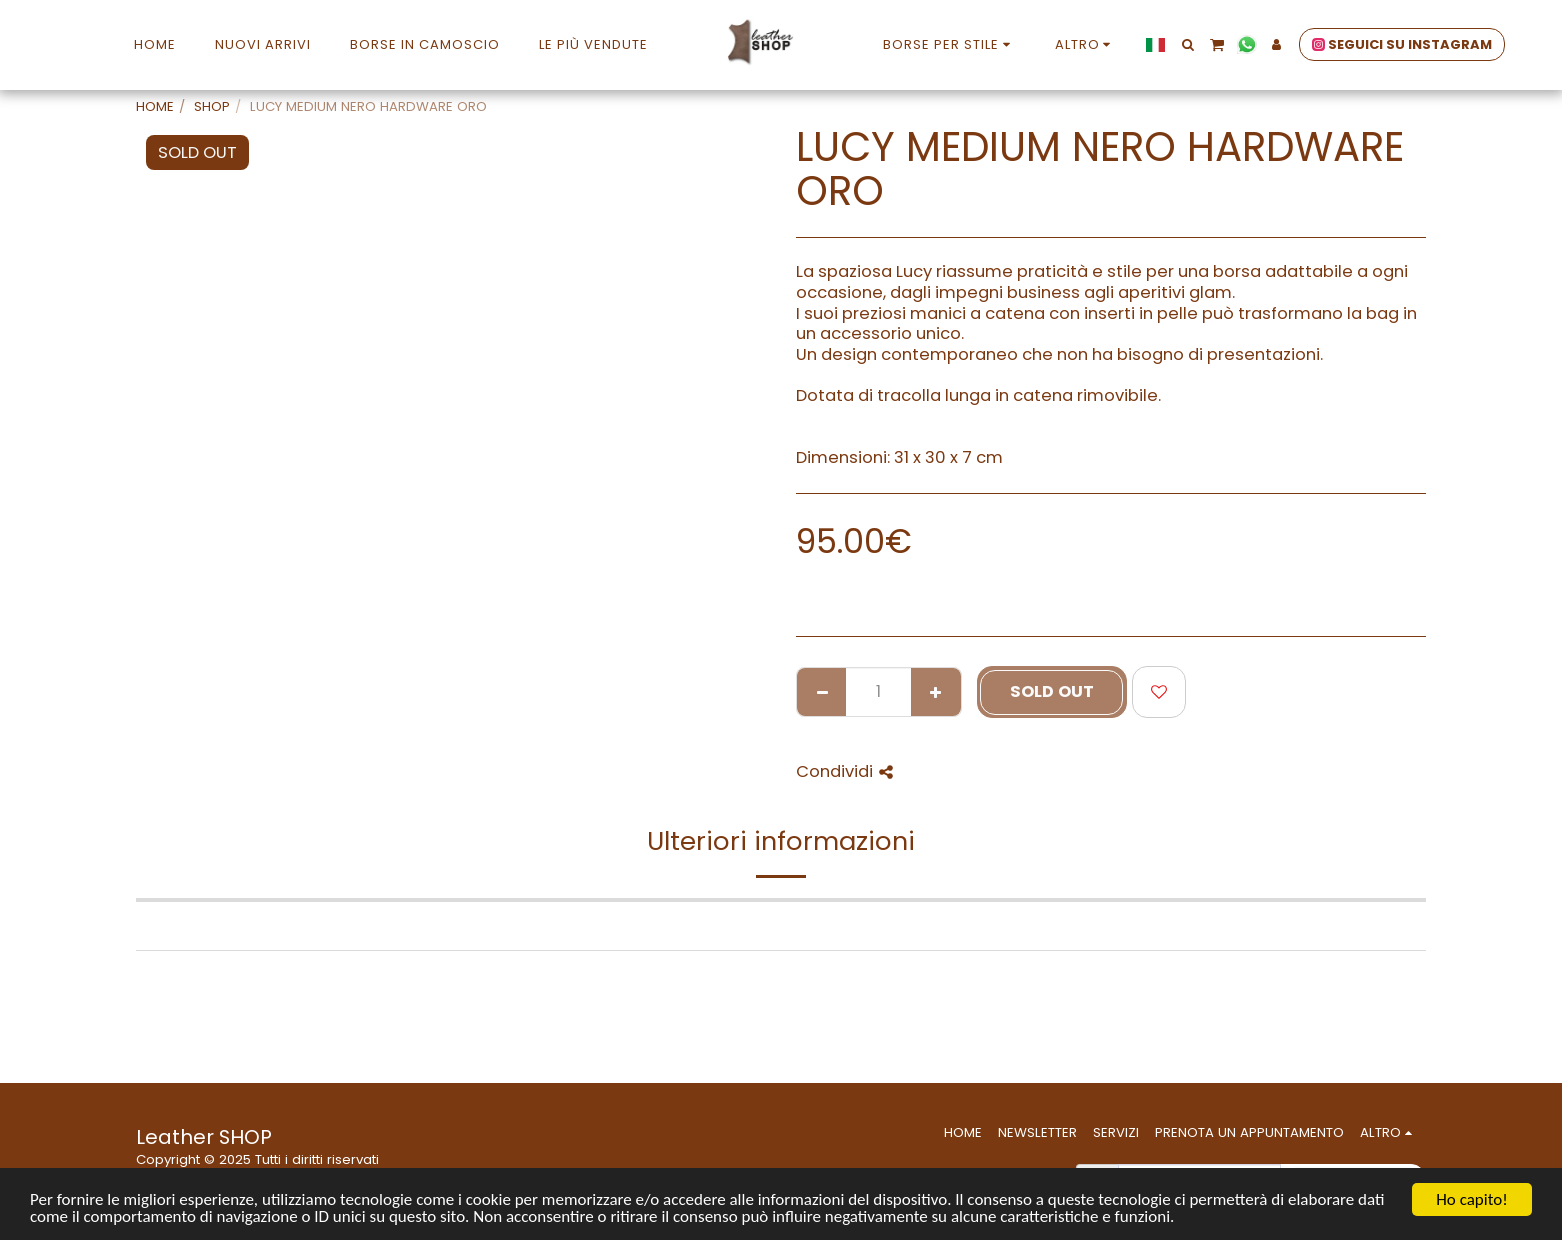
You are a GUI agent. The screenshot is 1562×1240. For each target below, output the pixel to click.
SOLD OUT (1052, 691)
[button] (1187, 44)
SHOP (212, 106)
